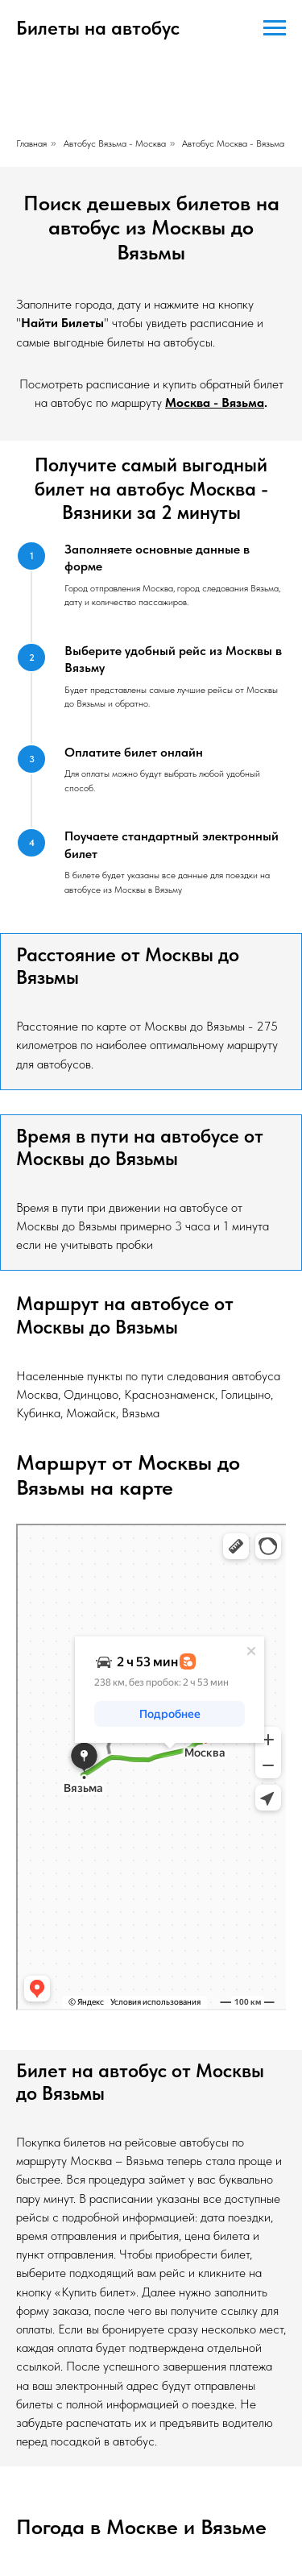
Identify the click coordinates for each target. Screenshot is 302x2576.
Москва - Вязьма (214, 402)
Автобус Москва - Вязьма (233, 143)
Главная (31, 143)
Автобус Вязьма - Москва (115, 143)
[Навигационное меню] (274, 28)
